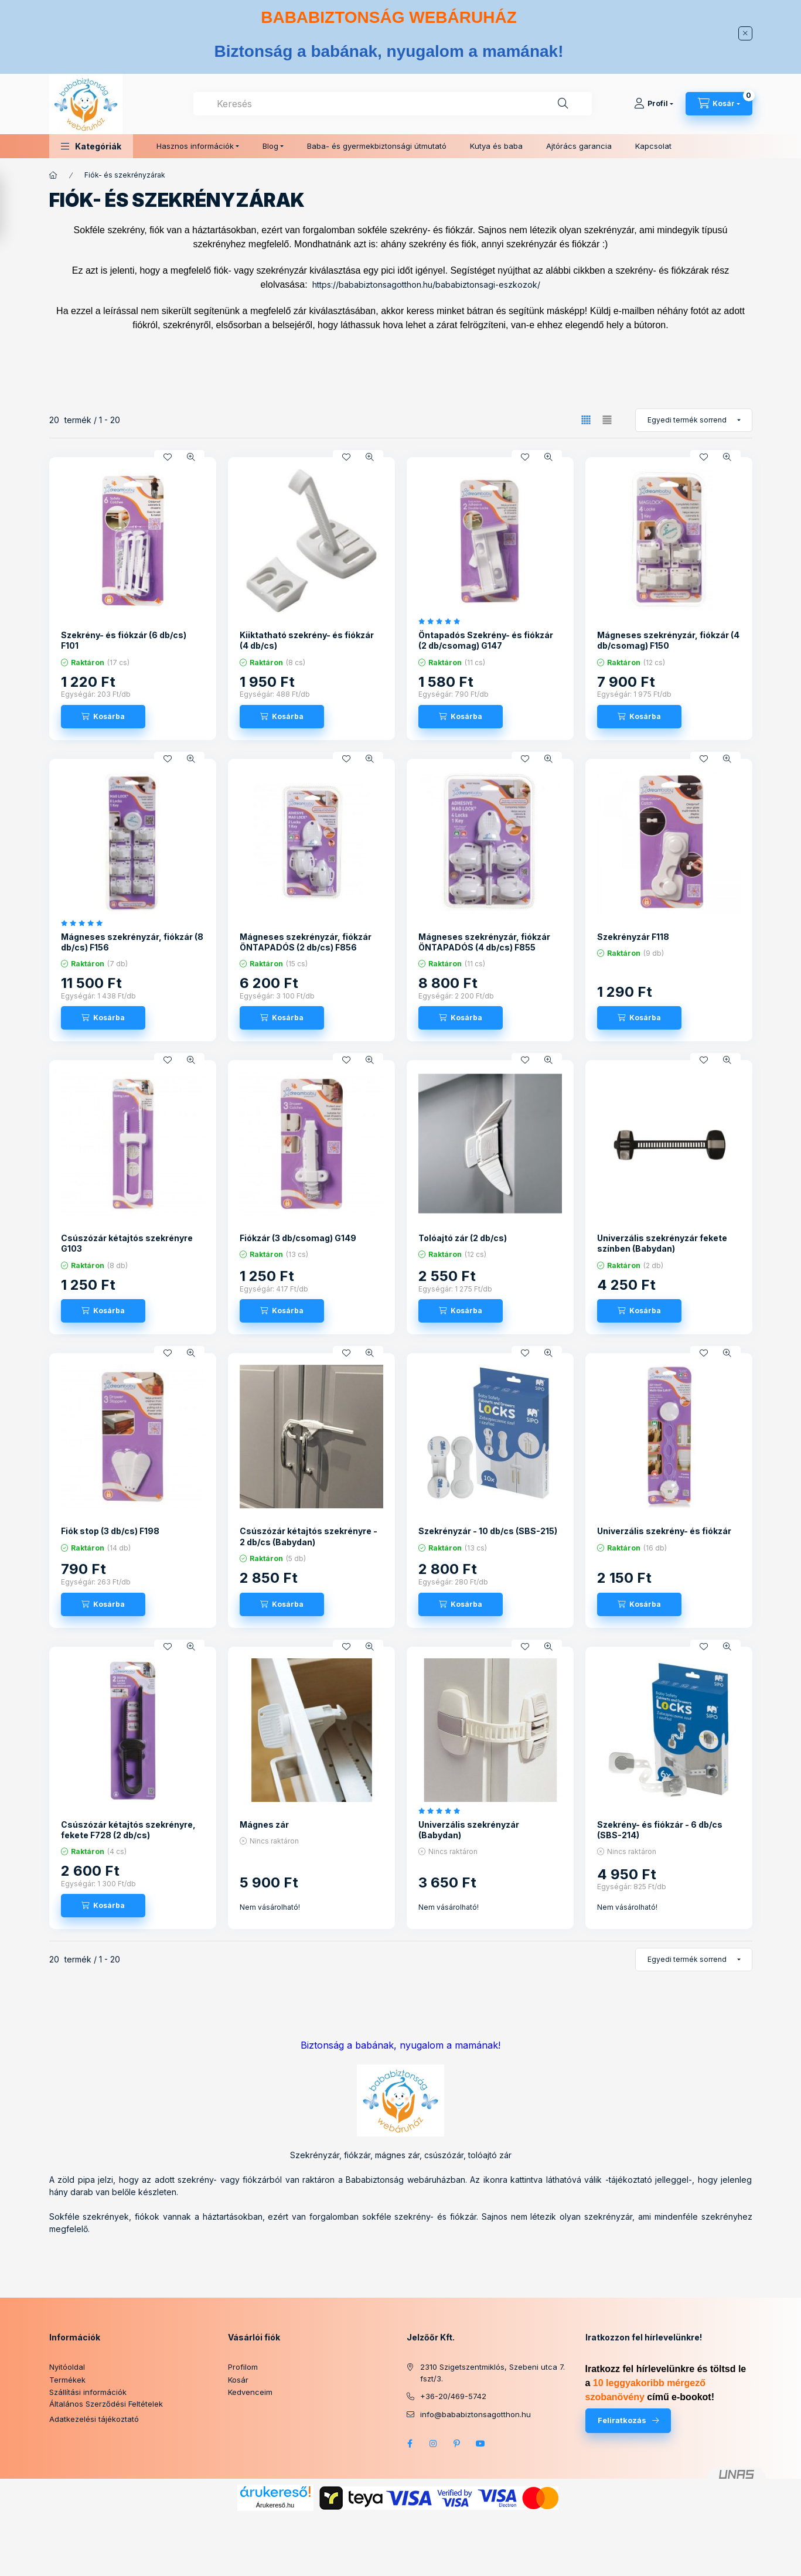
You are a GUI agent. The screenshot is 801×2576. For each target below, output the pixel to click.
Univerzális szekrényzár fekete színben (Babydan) (662, 1243)
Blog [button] (270, 146)
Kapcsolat (653, 146)
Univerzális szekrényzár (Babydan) (468, 1829)
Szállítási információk (88, 2392)
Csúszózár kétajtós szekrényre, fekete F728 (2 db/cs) (128, 1829)
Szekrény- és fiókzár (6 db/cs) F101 (123, 640)
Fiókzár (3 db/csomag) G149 (298, 1238)
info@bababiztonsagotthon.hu (475, 2414)
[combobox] (392, 103)
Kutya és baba (496, 146)
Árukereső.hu (275, 2505)
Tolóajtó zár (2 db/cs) (462, 1238)
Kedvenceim (250, 2392)
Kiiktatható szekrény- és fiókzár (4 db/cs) (307, 640)
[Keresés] (563, 104)
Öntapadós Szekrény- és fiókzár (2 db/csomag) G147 (485, 640)
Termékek (67, 2379)
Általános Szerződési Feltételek (106, 2403)
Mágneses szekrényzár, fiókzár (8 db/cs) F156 (132, 942)
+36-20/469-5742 (453, 2396)
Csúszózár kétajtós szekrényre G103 (127, 1243)
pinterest (457, 2443)
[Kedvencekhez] (167, 457)
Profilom (243, 2366)
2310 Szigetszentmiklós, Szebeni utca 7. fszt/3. (492, 2372)
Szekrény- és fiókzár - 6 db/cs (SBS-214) (659, 1829)
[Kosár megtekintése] (719, 103)
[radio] (607, 419)
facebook (410, 2443)
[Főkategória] (53, 175)
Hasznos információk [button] (195, 146)
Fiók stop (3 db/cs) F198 (110, 1531)
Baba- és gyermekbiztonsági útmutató (376, 146)
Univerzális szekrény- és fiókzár (664, 1531)
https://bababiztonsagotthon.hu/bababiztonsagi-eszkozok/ (426, 284)
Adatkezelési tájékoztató (94, 2419)
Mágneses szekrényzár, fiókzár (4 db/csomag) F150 (668, 640)
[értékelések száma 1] (442, 621)
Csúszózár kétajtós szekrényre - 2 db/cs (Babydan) (308, 1536)
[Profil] (654, 103)
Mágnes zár (264, 1824)
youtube (480, 2443)
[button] (91, 146)
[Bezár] (745, 33)
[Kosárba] (103, 716)
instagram (433, 2443)
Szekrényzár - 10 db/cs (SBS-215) (487, 1531)
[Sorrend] (693, 420)
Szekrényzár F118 (633, 937)
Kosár (238, 2379)
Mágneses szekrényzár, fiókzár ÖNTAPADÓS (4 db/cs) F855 (484, 942)
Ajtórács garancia (579, 146)
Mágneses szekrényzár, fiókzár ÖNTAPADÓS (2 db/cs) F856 (305, 942)
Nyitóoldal (67, 2366)
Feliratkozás (622, 2420)
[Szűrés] (11, 207)
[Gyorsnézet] (191, 457)
